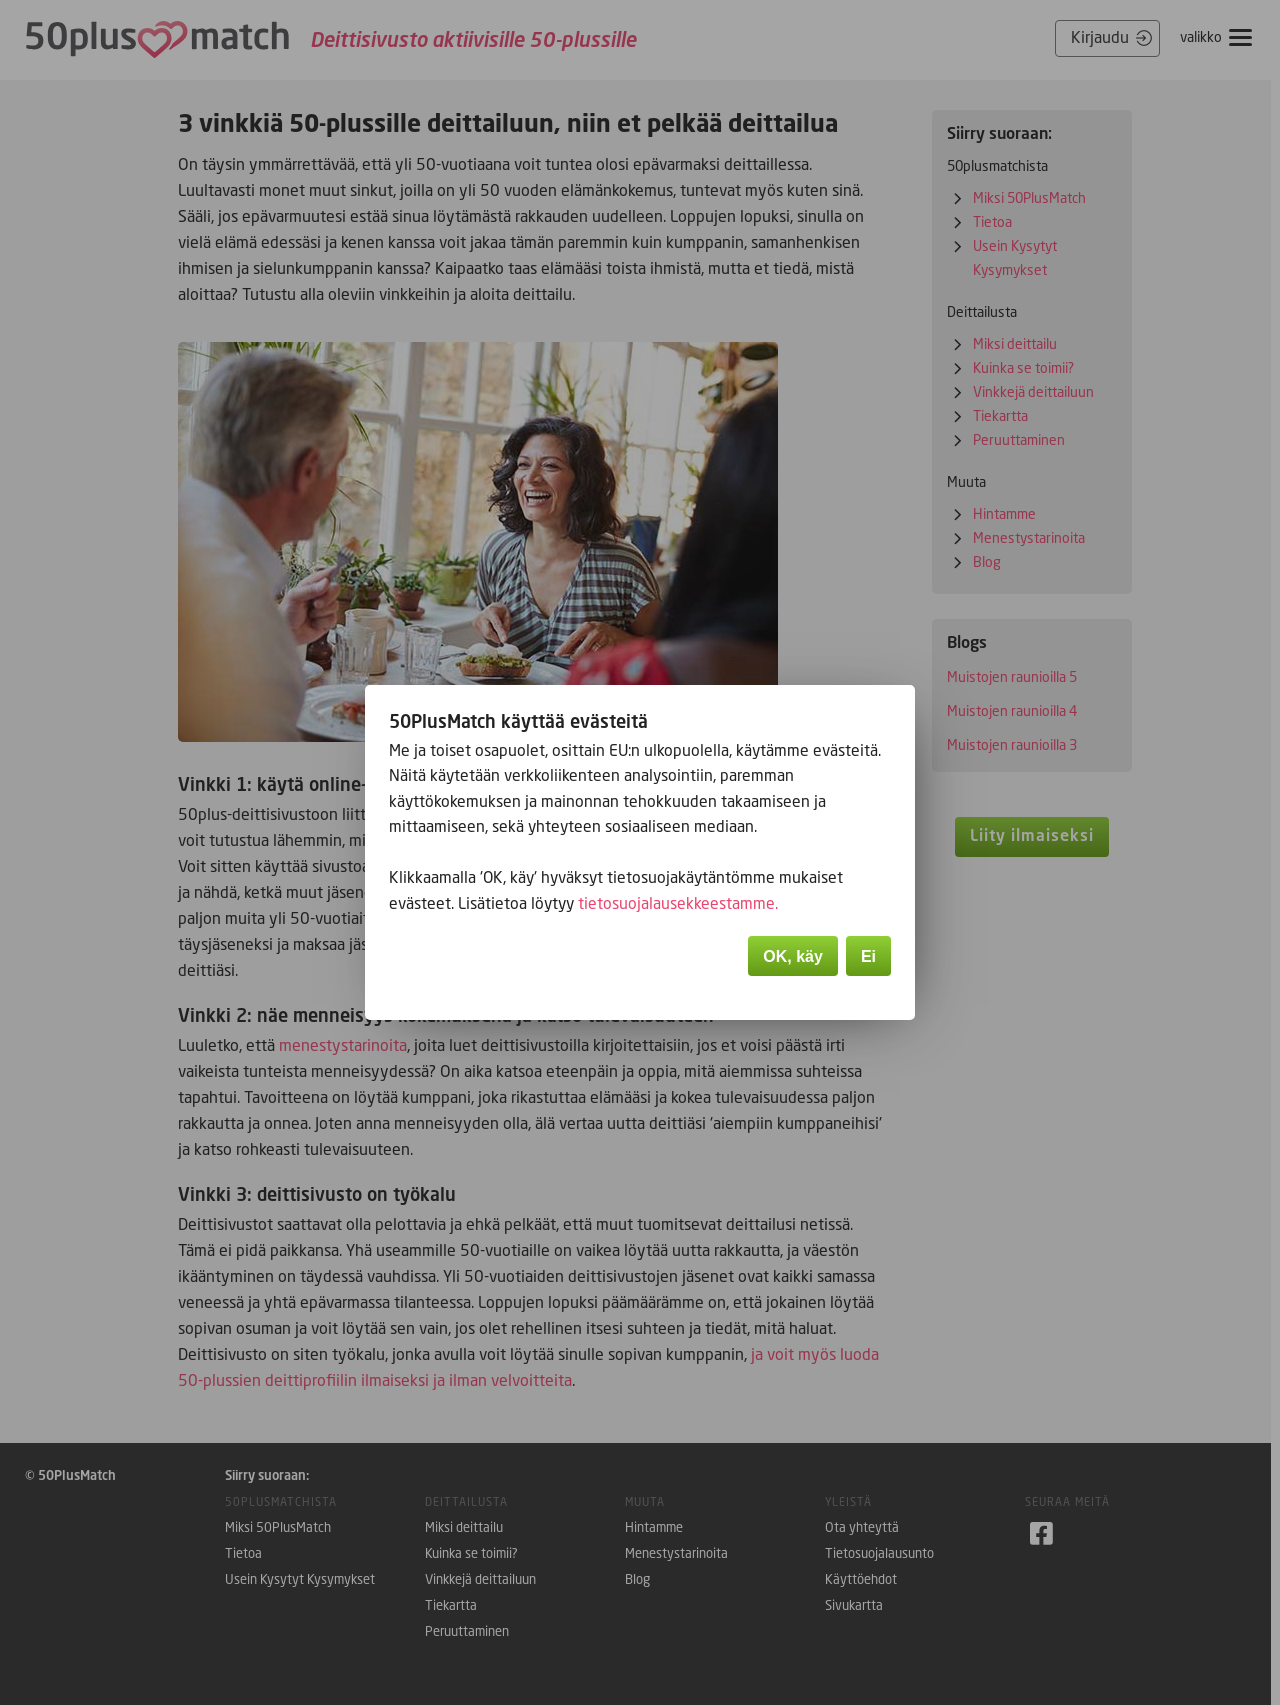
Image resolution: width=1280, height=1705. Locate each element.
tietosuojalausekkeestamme (679, 905)
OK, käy (793, 958)
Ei (868, 958)
